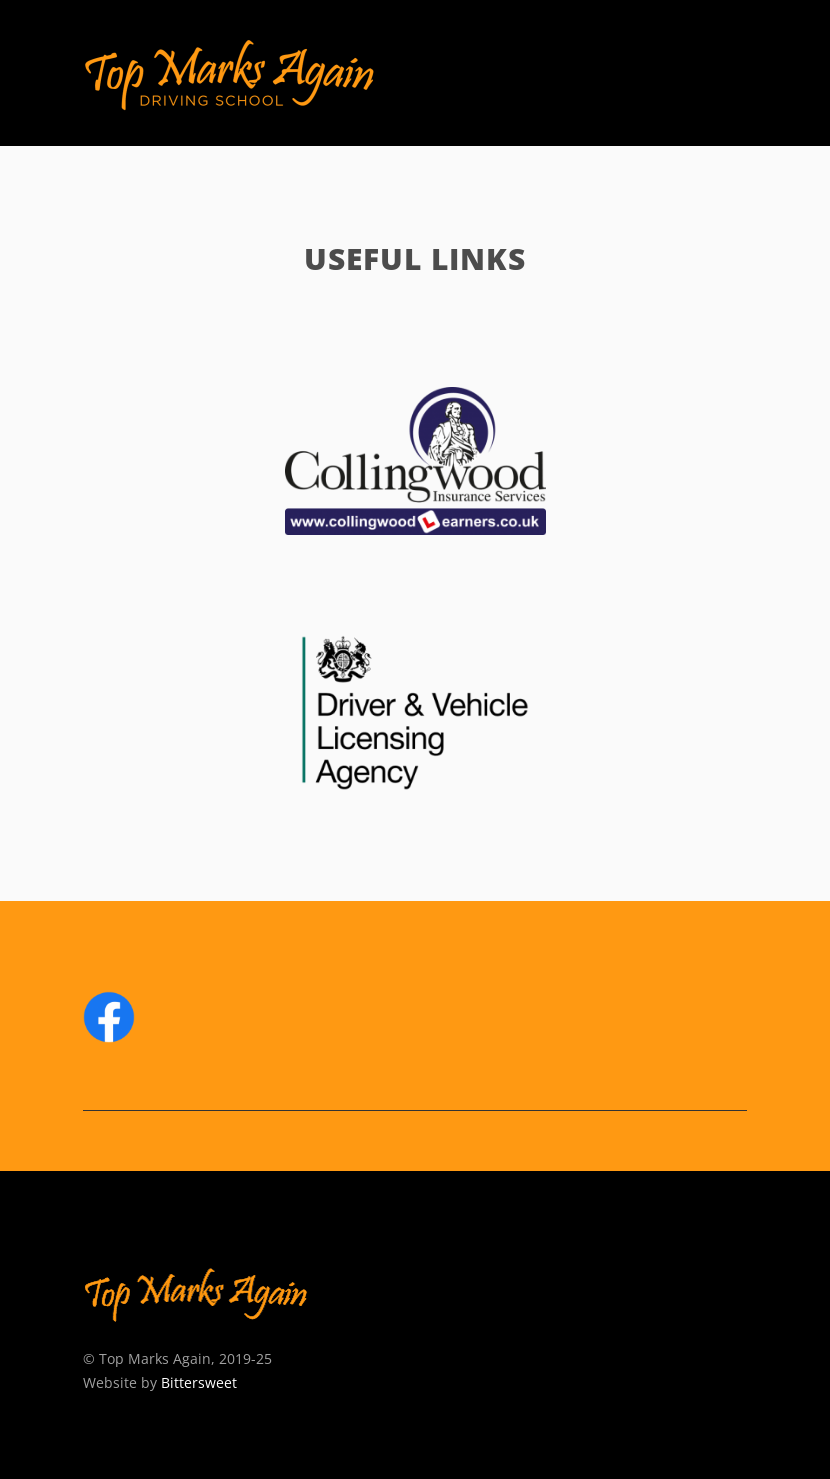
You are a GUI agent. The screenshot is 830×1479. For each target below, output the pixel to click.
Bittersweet (199, 1382)
